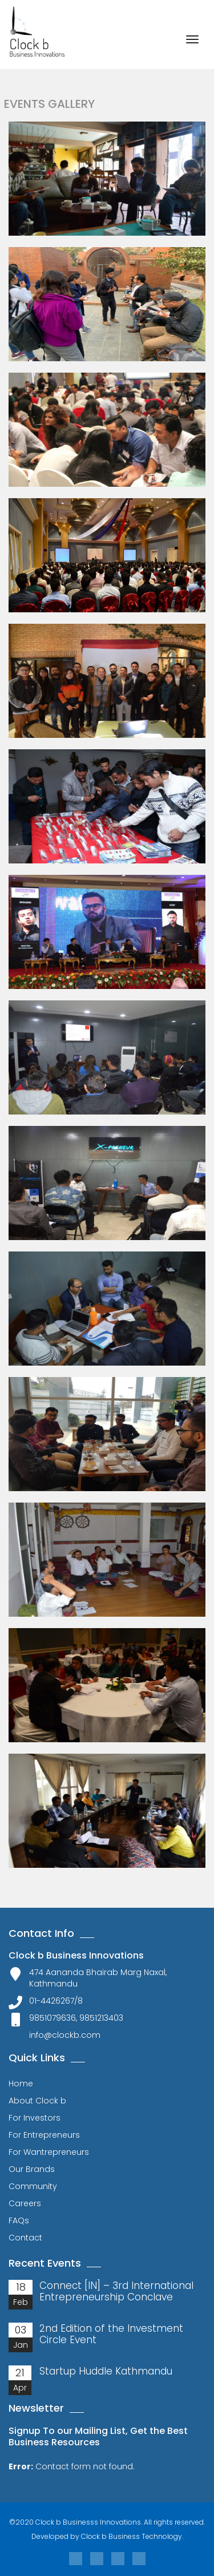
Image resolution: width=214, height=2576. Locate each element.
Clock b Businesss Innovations (88, 2522)
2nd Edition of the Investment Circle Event (111, 2334)
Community (33, 2186)
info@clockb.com (64, 2035)
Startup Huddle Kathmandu (105, 2371)
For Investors (34, 2117)
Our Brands (32, 2169)
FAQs (19, 2220)
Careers (25, 2203)
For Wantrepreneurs (49, 2152)
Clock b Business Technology (131, 2536)
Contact (25, 2237)
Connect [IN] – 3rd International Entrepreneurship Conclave (116, 2291)
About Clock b (37, 2100)
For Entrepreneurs (44, 2135)
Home (21, 2083)
